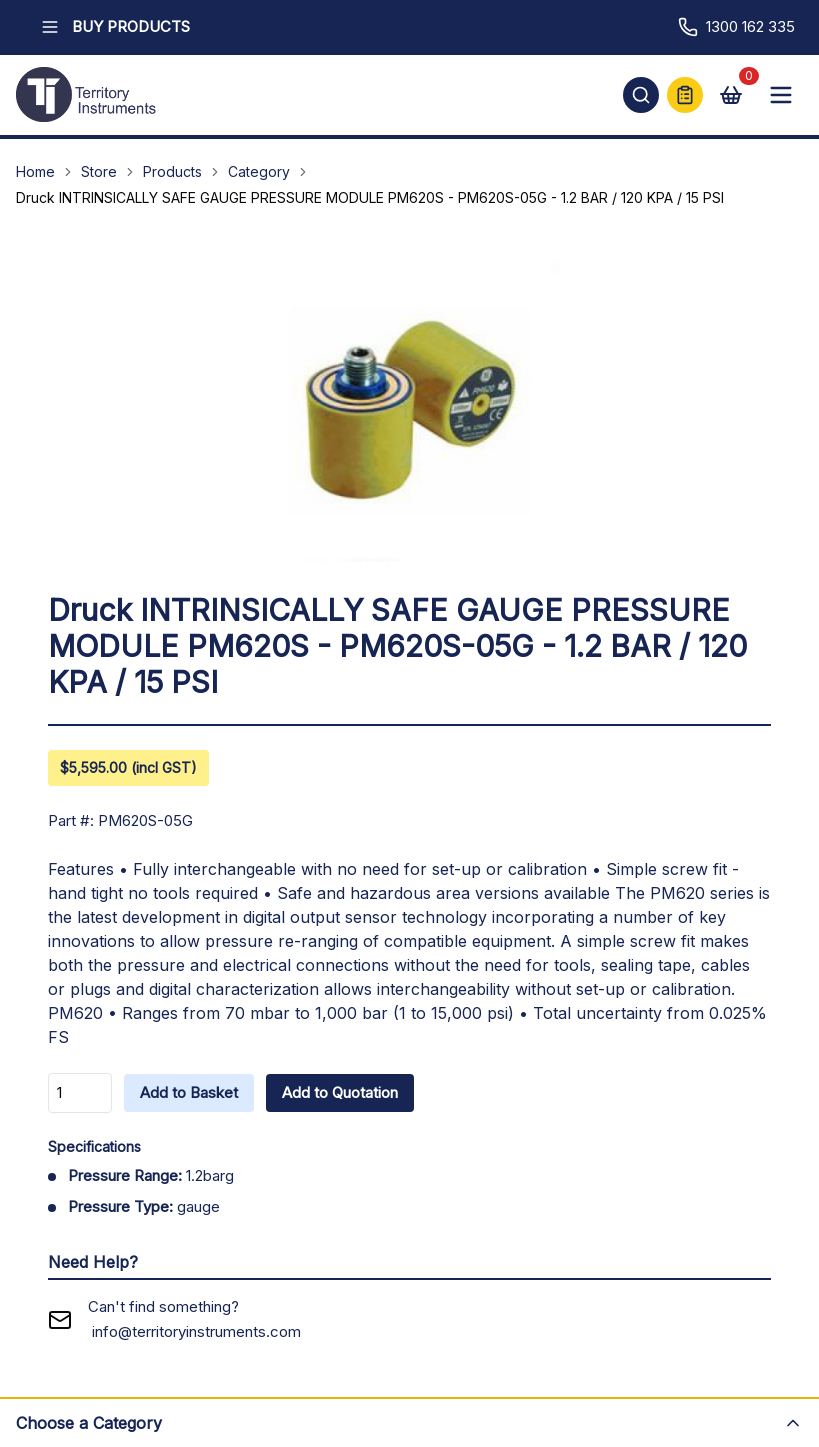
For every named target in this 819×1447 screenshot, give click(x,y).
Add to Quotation (340, 1092)
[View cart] (731, 95)
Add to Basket (189, 1092)
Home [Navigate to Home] (35, 171)
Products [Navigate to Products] (172, 171)
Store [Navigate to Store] (99, 171)
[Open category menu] (409, 1422)
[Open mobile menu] (781, 95)
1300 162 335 (736, 27)
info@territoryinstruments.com (196, 1331)
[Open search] (641, 95)
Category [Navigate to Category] (259, 171)
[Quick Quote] (685, 95)
